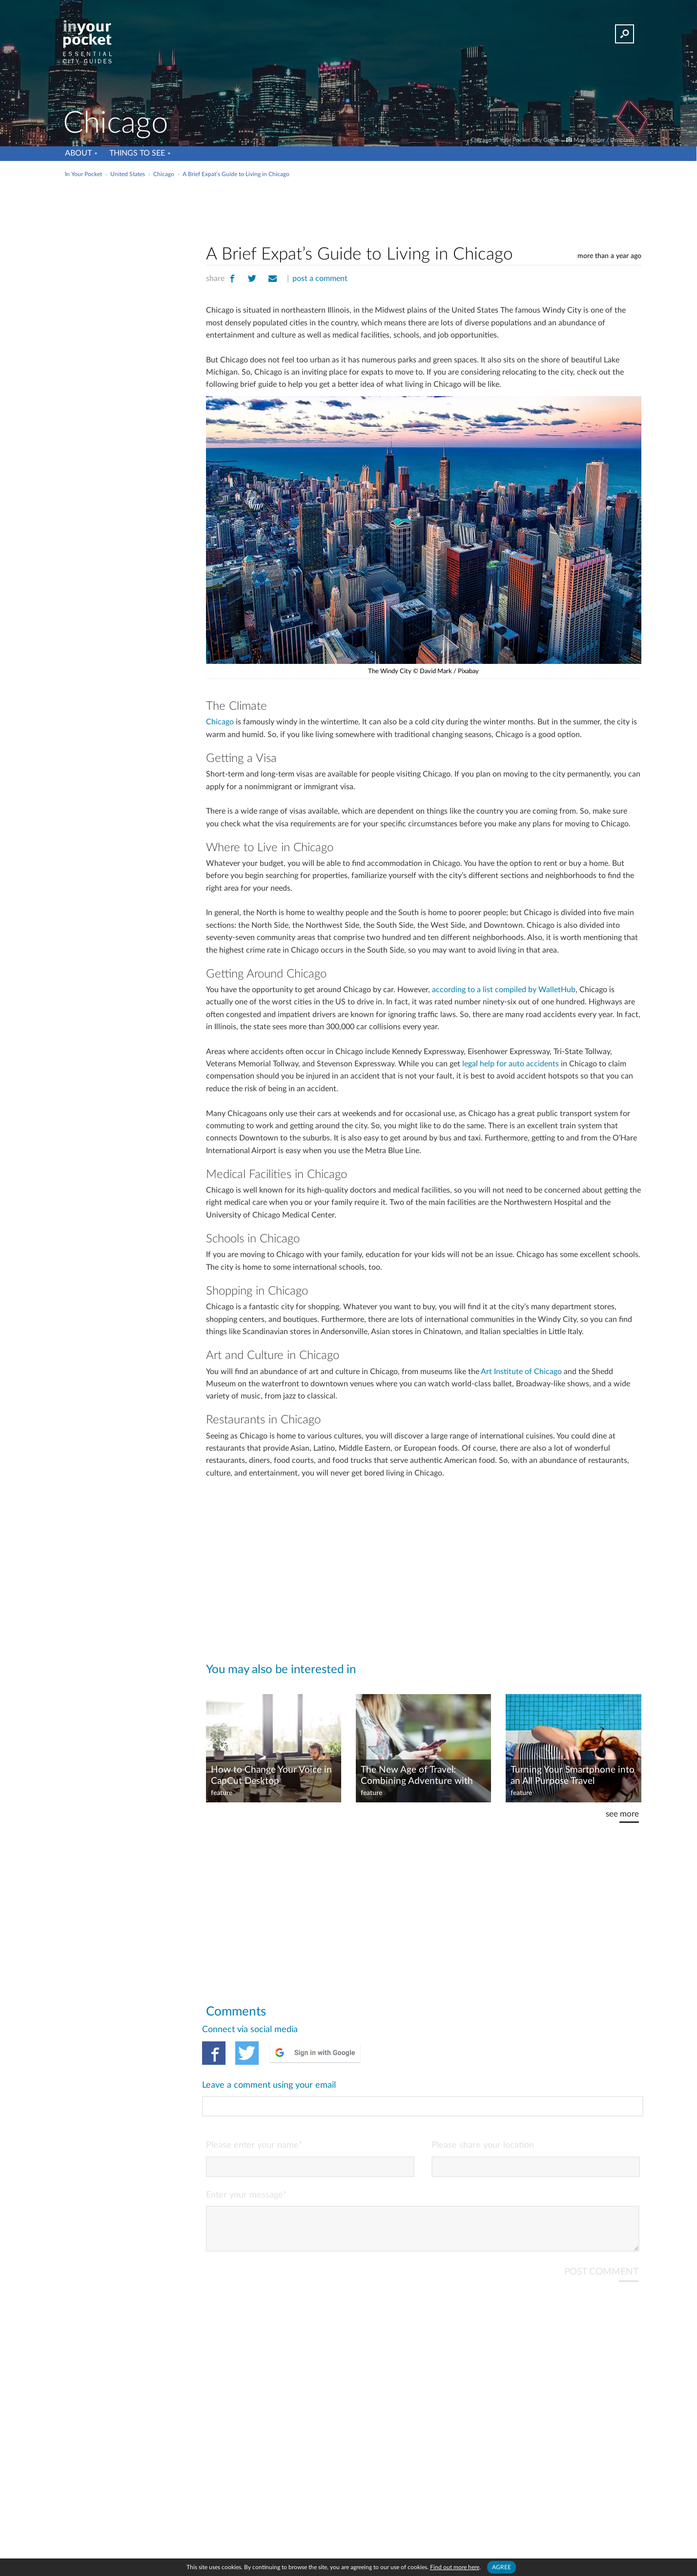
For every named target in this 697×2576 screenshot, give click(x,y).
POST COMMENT (601, 2232)
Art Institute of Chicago (521, 1372)
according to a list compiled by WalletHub (503, 990)
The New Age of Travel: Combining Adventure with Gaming (417, 1776)
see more (622, 1814)
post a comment (320, 278)
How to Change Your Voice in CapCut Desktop (271, 1775)
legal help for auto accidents (510, 1064)
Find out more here (454, 2567)
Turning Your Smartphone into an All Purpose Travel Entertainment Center (573, 1776)
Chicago (220, 722)
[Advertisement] (423, 209)
